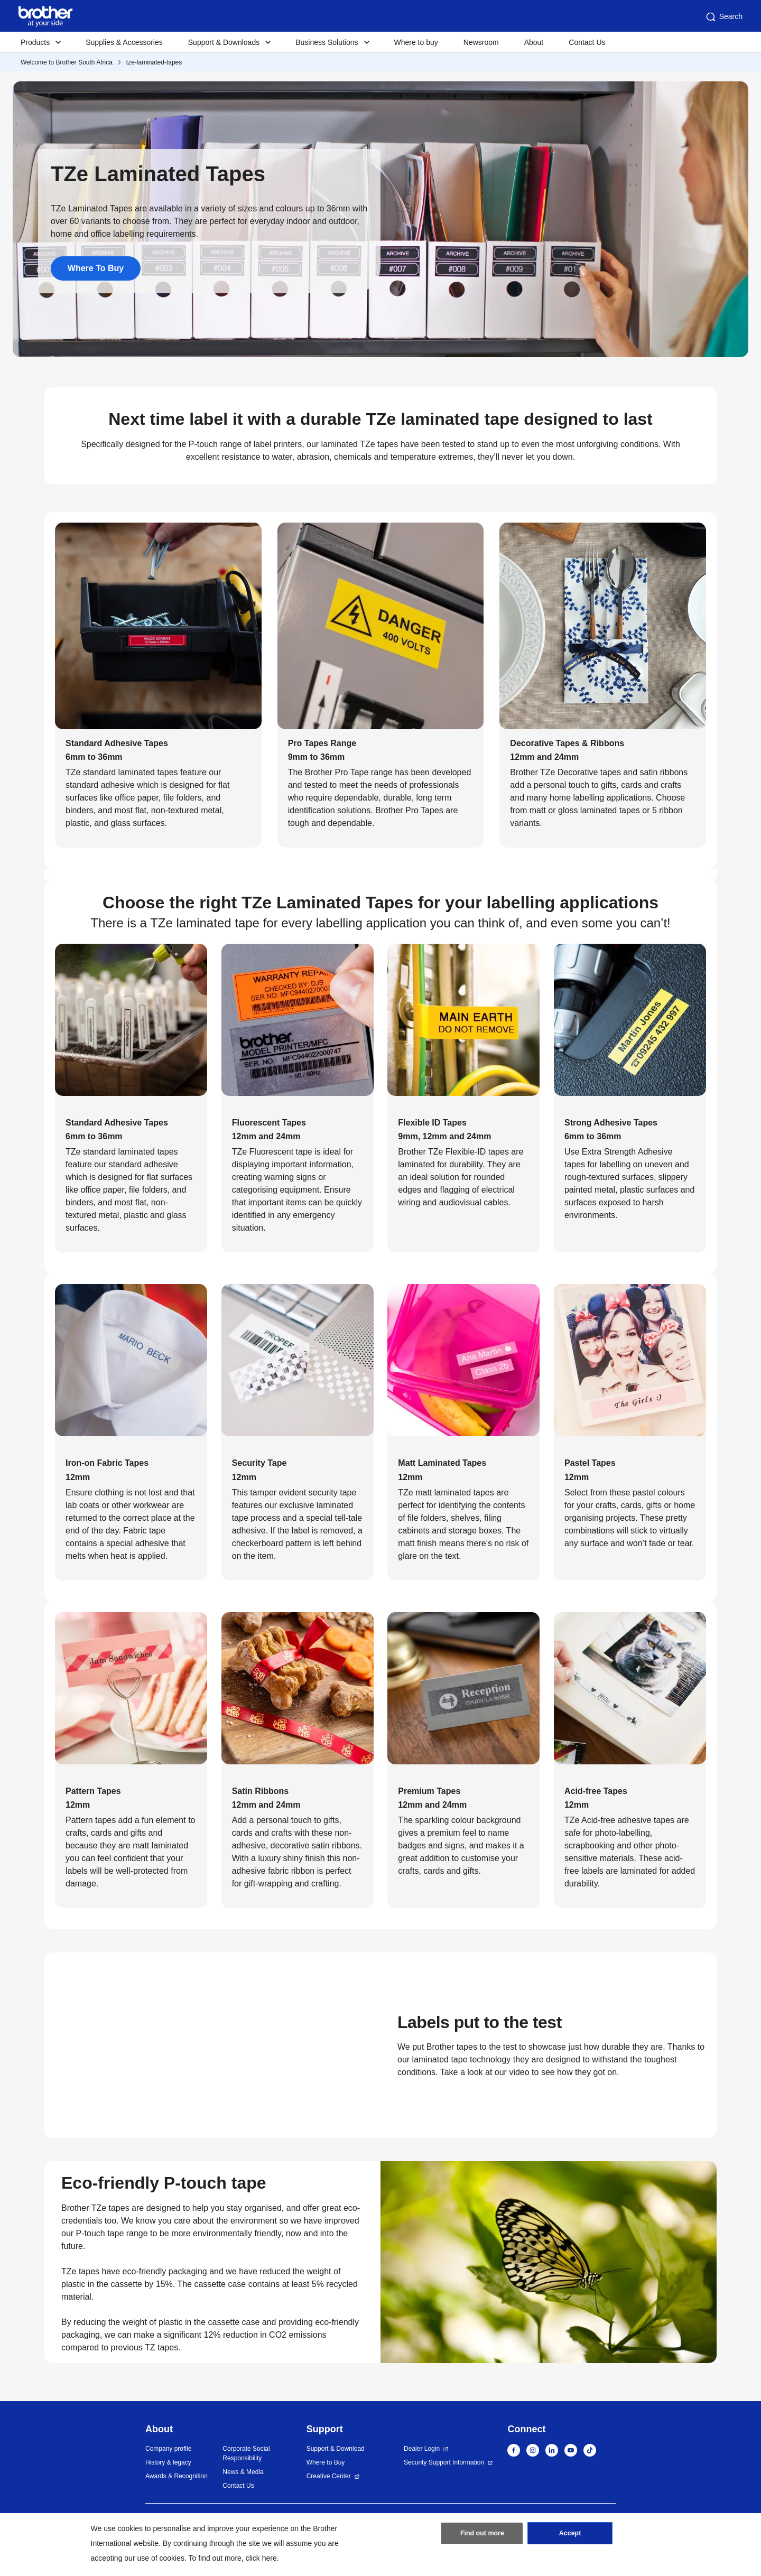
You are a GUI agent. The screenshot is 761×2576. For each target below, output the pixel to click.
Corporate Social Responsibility (246, 2453)
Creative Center (329, 2476)
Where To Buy (96, 268)
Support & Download (336, 2448)
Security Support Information (444, 2462)
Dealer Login (422, 2448)
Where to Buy (326, 2462)
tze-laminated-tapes (154, 62)
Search (723, 17)
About (534, 42)
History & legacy (168, 2462)
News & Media (242, 2472)
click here (261, 2558)
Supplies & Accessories (124, 42)
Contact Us (587, 42)
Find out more (482, 2535)
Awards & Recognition (176, 2476)
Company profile (168, 2448)
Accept (570, 2535)
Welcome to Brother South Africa (67, 62)
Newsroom (481, 42)
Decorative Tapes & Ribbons (567, 743)
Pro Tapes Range (322, 743)
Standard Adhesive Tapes (117, 743)
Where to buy (416, 42)
